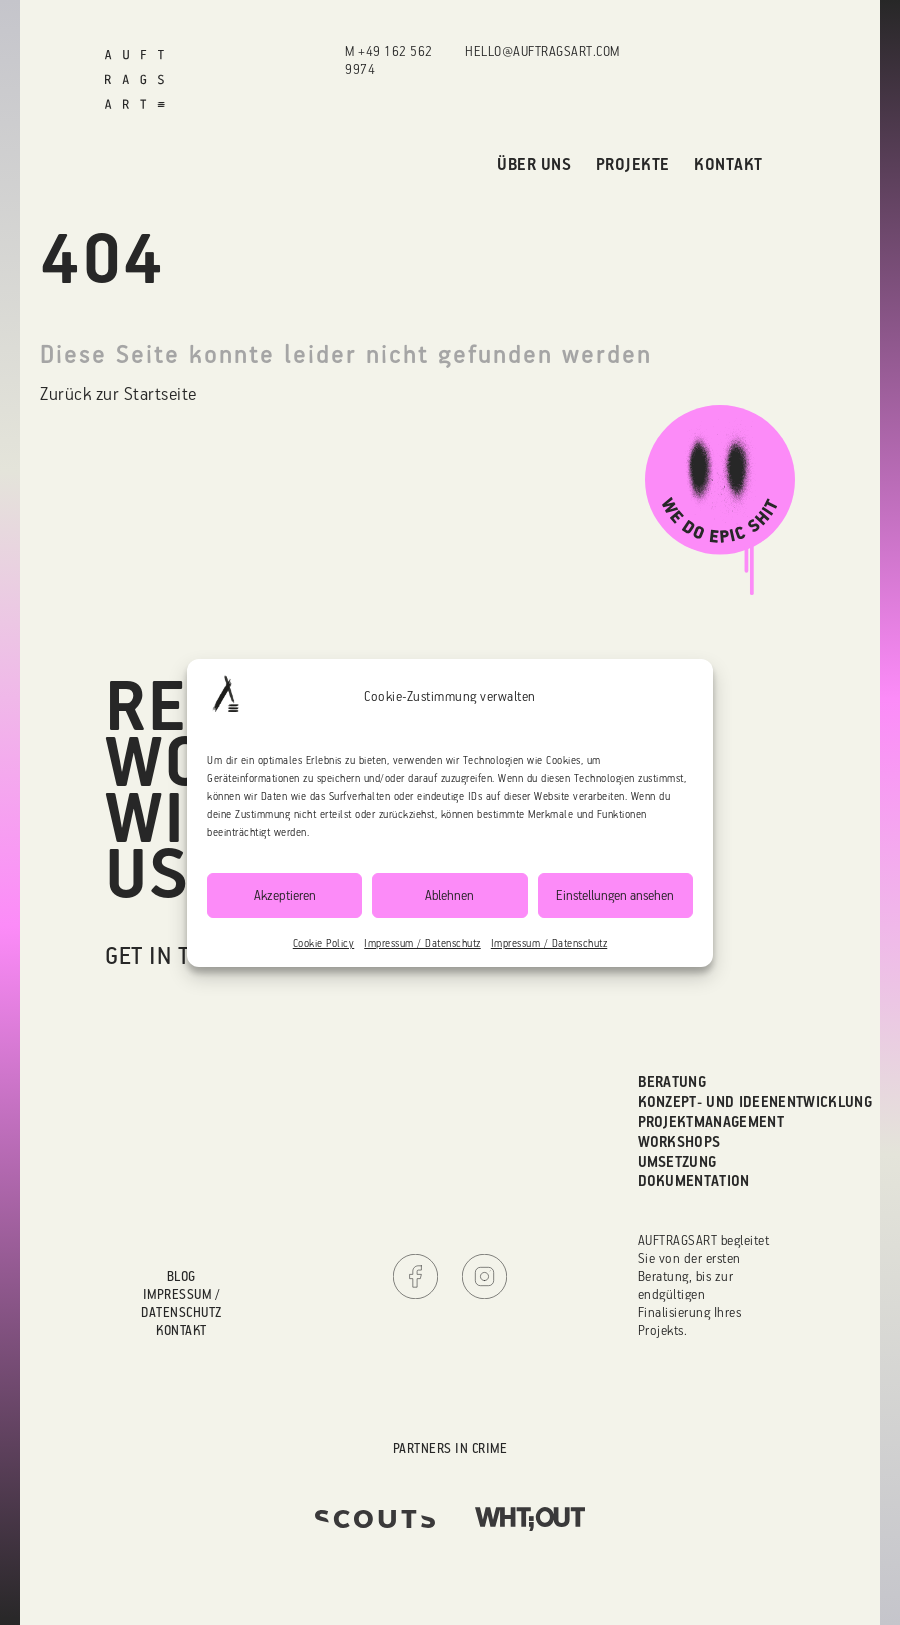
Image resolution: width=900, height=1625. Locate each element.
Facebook (415, 1276)
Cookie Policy (324, 943)
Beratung (672, 1081)
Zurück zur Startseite (118, 393)
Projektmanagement (711, 1121)
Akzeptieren (285, 894)
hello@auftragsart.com (542, 50)
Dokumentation (694, 1180)
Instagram (484, 1276)
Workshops (679, 1141)
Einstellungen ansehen (615, 894)
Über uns (534, 163)
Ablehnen (449, 894)
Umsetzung (677, 1161)
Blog (181, 1275)
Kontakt (728, 163)
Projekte (633, 163)
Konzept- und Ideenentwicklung (755, 1101)
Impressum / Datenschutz (422, 943)
